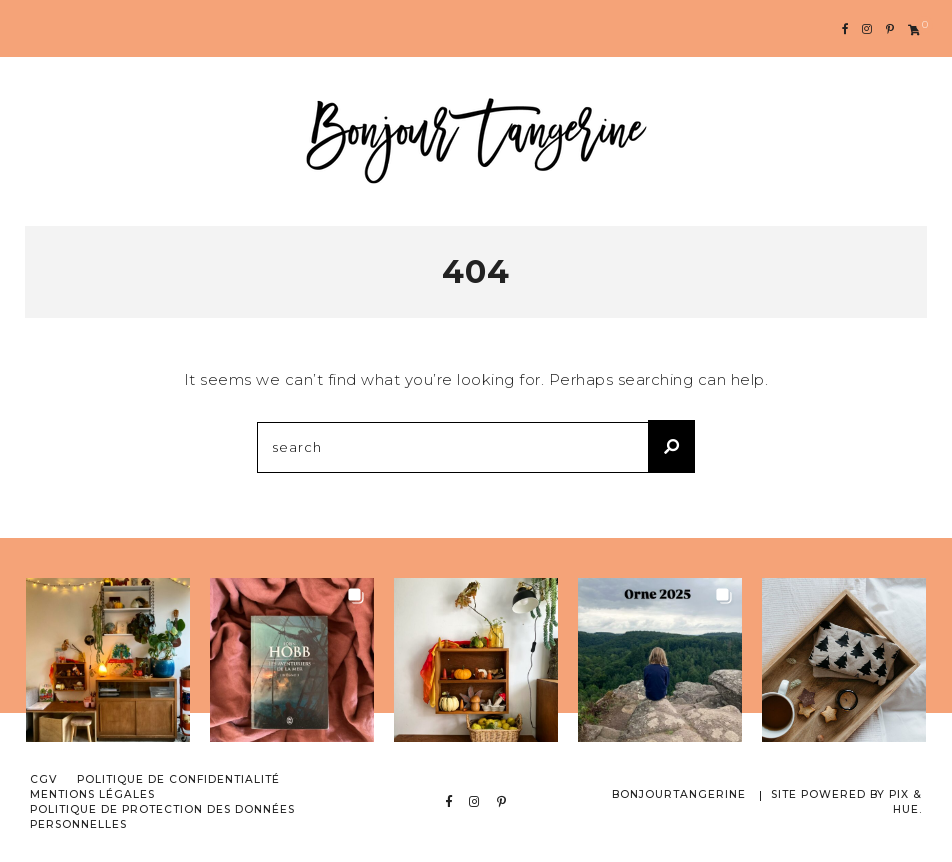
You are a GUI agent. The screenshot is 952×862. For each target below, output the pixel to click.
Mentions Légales (92, 794)
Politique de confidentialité (178, 779)
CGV (43, 779)
